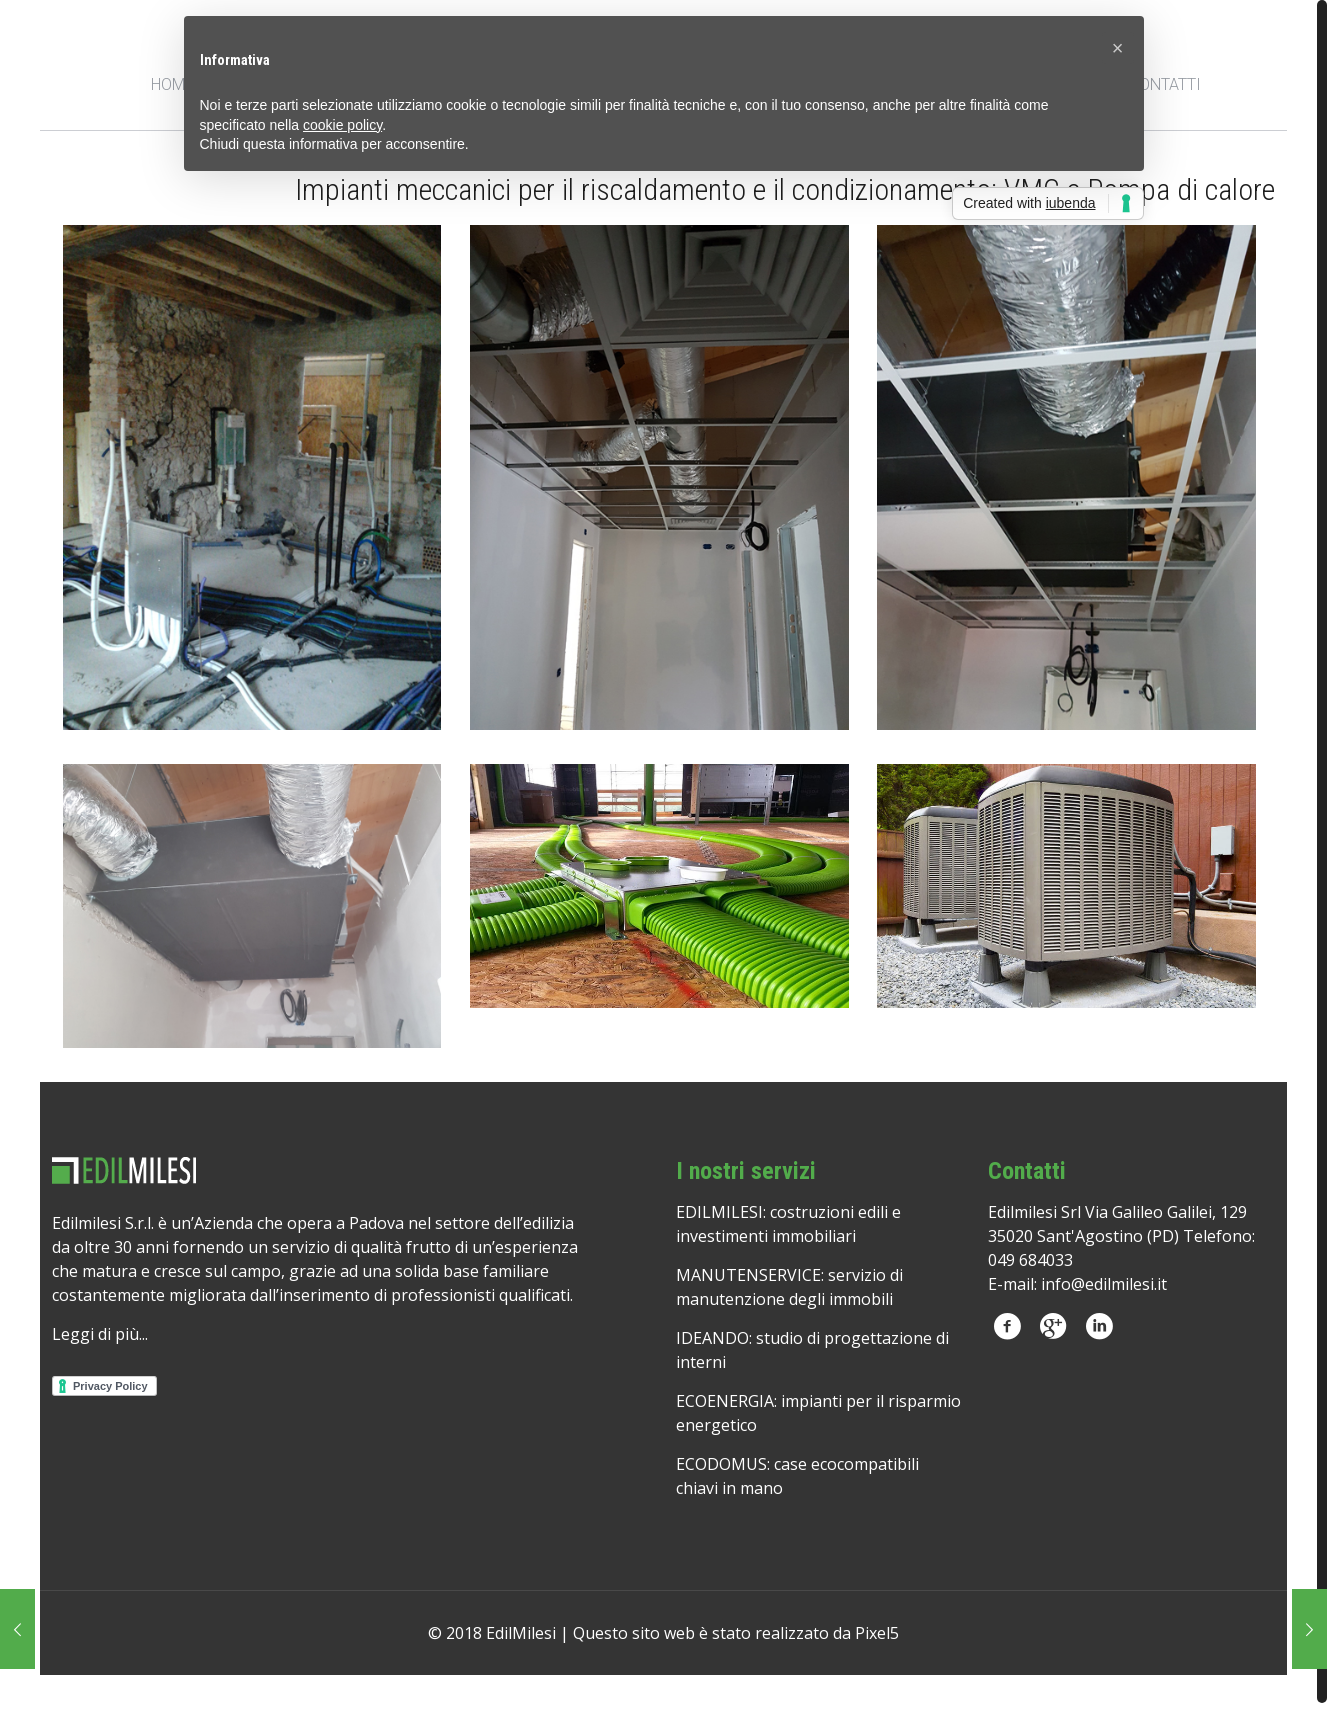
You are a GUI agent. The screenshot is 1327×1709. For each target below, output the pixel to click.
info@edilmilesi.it (1104, 1284)
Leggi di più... (100, 1334)
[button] (1118, 48)
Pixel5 (877, 1633)
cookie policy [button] (342, 125)
